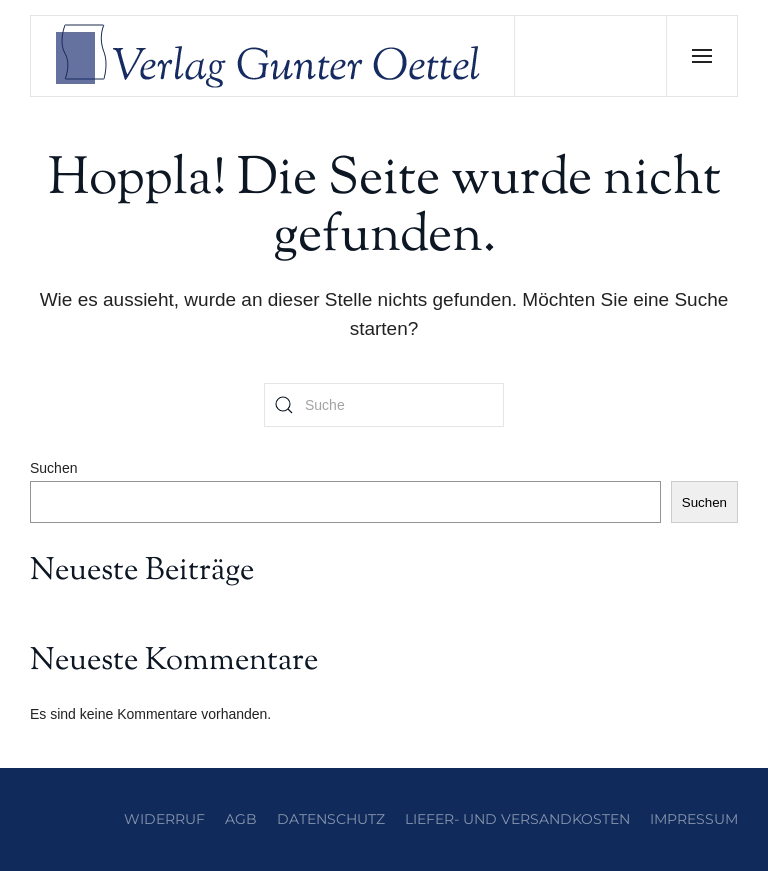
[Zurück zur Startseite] (273, 56)
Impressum (694, 819)
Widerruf (164, 819)
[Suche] (384, 405)
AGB (241, 819)
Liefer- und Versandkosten (517, 819)
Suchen (53, 468)
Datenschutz (331, 819)
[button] (701, 56)
